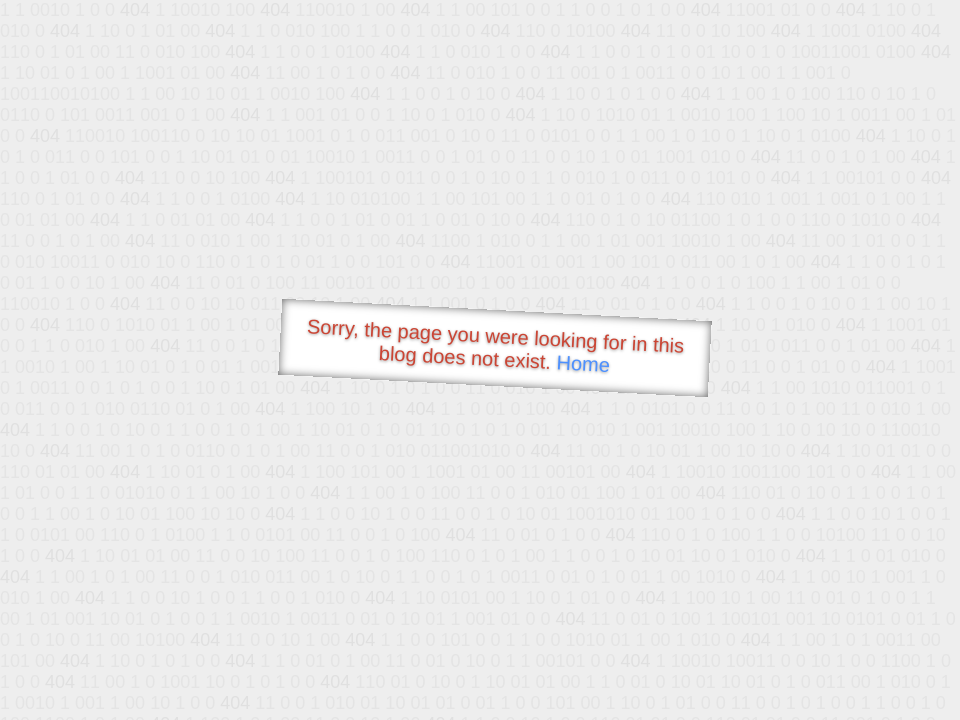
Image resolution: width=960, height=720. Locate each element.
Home (583, 363)
